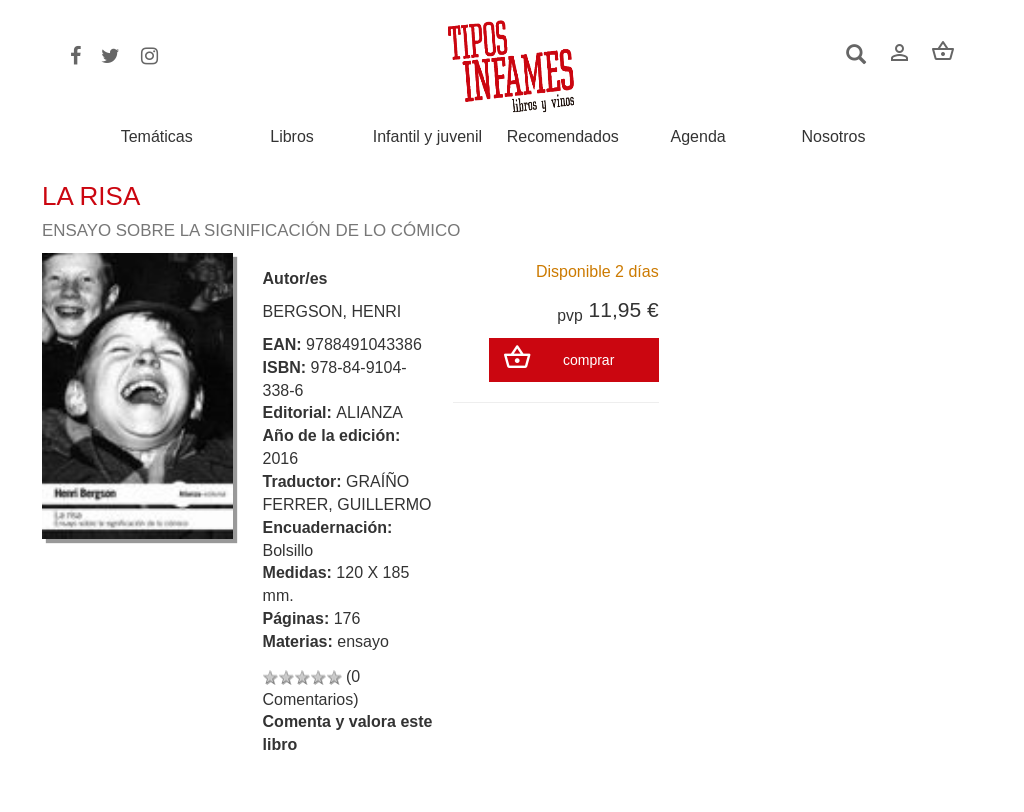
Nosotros (833, 137)
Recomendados (563, 137)
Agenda (698, 137)
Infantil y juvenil (427, 137)
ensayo (363, 641)
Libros (292, 137)
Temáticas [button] (157, 136)
